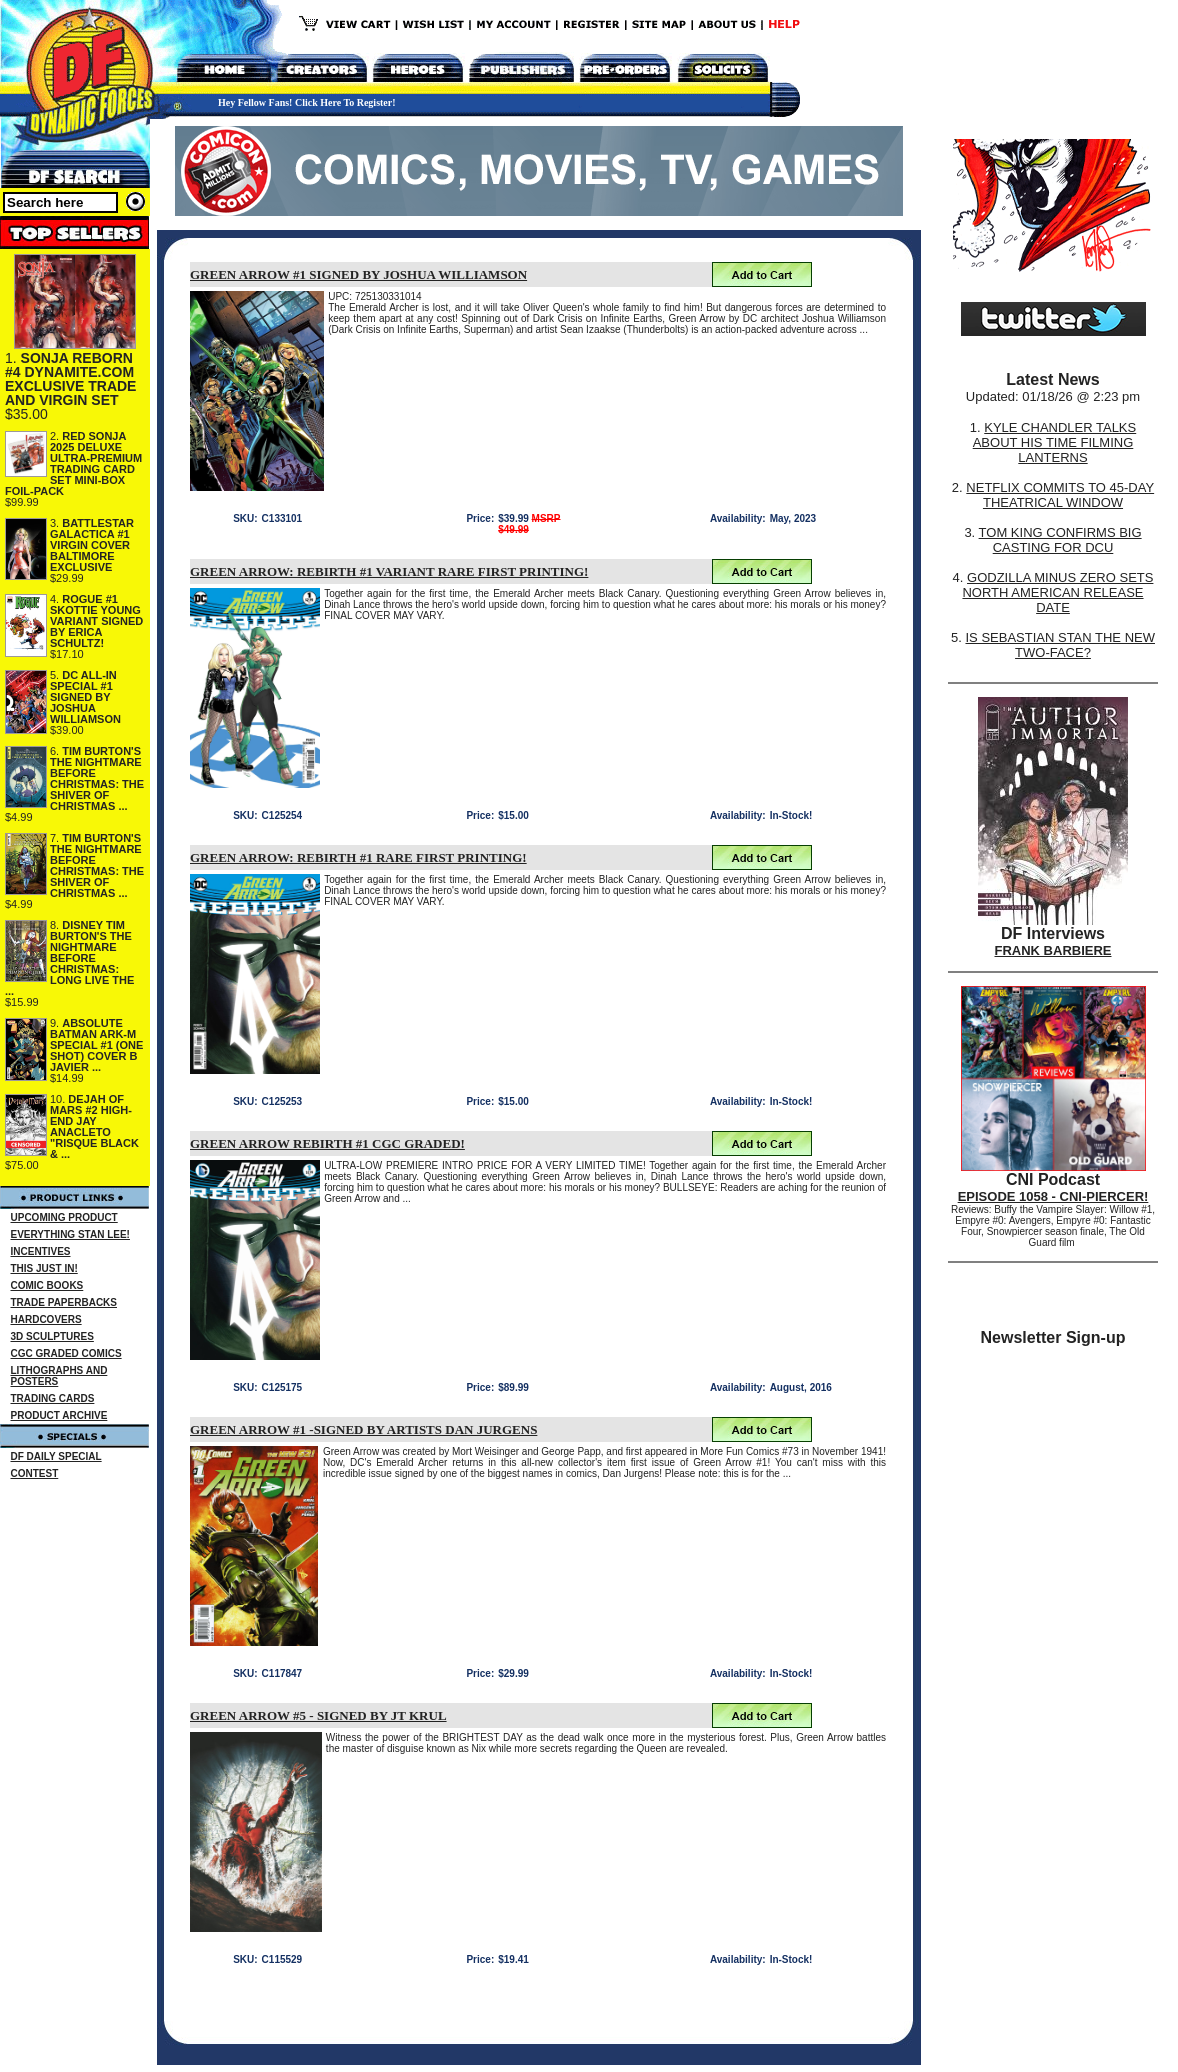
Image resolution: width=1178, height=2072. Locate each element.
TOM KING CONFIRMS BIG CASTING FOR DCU (1060, 540)
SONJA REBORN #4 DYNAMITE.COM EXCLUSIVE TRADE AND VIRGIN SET (70, 379)
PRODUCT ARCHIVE (59, 1415)
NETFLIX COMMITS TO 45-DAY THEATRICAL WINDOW (1060, 495)
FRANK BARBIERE (1053, 950)
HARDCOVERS (46, 1319)
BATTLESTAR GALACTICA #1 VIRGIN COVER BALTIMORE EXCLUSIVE (92, 545)
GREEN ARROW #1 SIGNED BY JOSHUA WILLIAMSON (358, 274)
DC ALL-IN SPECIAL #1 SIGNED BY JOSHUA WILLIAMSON (85, 697)
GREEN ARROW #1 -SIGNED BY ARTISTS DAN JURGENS (363, 1429)
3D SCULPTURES (52, 1336)
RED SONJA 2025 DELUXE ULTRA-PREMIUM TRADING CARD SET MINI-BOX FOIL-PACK (73, 463)
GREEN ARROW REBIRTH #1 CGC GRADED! (327, 1143)
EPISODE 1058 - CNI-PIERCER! (1053, 1196)
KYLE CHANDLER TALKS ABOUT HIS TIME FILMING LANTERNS (1055, 442)
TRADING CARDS (53, 1398)
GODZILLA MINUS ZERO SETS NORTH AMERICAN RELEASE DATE (1057, 592)
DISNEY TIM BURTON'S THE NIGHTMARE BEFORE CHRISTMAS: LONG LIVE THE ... (69, 958)
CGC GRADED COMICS (66, 1353)
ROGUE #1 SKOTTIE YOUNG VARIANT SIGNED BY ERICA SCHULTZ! (96, 621)
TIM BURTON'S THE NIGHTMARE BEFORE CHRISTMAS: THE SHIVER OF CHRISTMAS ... (97, 778)
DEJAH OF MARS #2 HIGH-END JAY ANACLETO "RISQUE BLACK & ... (94, 1126)
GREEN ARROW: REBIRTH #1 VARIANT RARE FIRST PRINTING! (389, 571)
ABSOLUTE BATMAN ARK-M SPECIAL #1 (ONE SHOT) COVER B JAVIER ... (96, 1045)
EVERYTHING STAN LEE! (70, 1234)
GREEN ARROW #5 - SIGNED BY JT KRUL (318, 1715)
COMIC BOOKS (47, 1285)
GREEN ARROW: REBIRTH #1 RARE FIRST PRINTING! (358, 857)
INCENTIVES (41, 1251)
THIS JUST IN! (44, 1268)
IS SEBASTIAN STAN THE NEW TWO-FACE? (1060, 645)
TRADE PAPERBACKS (64, 1302)
